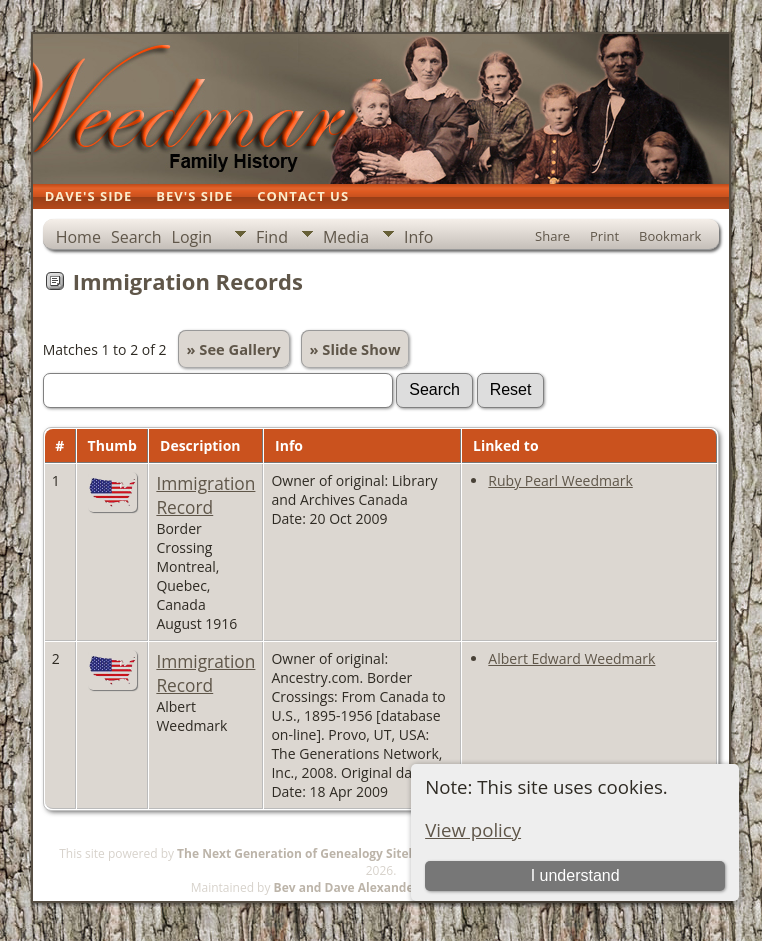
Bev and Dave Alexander (346, 887)
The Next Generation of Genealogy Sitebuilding (317, 853)
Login (192, 237)
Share (552, 236)
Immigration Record (205, 495)
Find (272, 237)
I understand (575, 875)
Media (346, 237)
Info (418, 237)
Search (136, 237)
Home (78, 237)
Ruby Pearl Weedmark (560, 480)
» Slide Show (355, 349)
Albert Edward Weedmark (571, 658)
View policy (473, 829)
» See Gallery (234, 349)
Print (604, 236)
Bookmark (670, 236)
